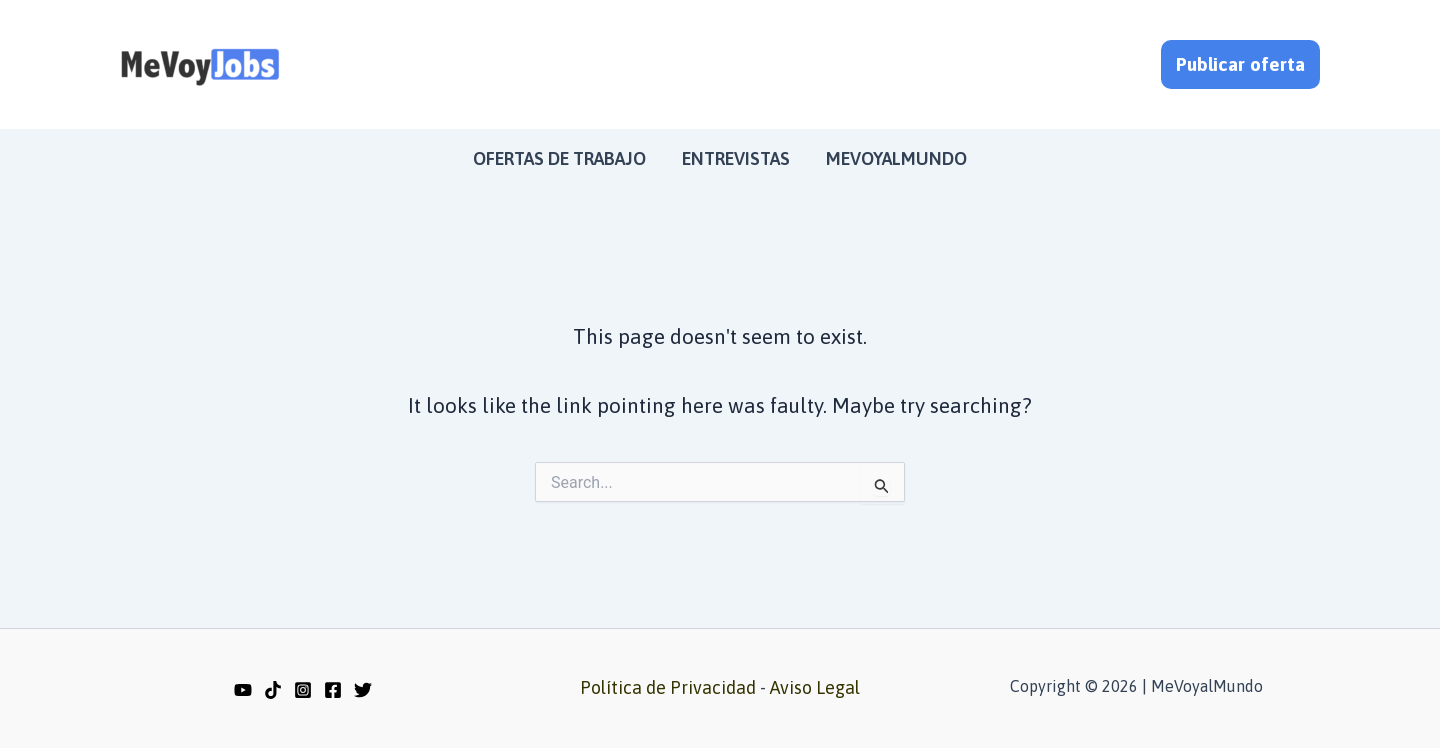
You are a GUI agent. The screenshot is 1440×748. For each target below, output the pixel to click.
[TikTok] (273, 690)
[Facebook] (333, 690)
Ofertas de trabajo (559, 158)
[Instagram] (303, 690)
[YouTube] (243, 690)
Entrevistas (736, 158)
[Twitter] (363, 690)
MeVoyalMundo (896, 158)
